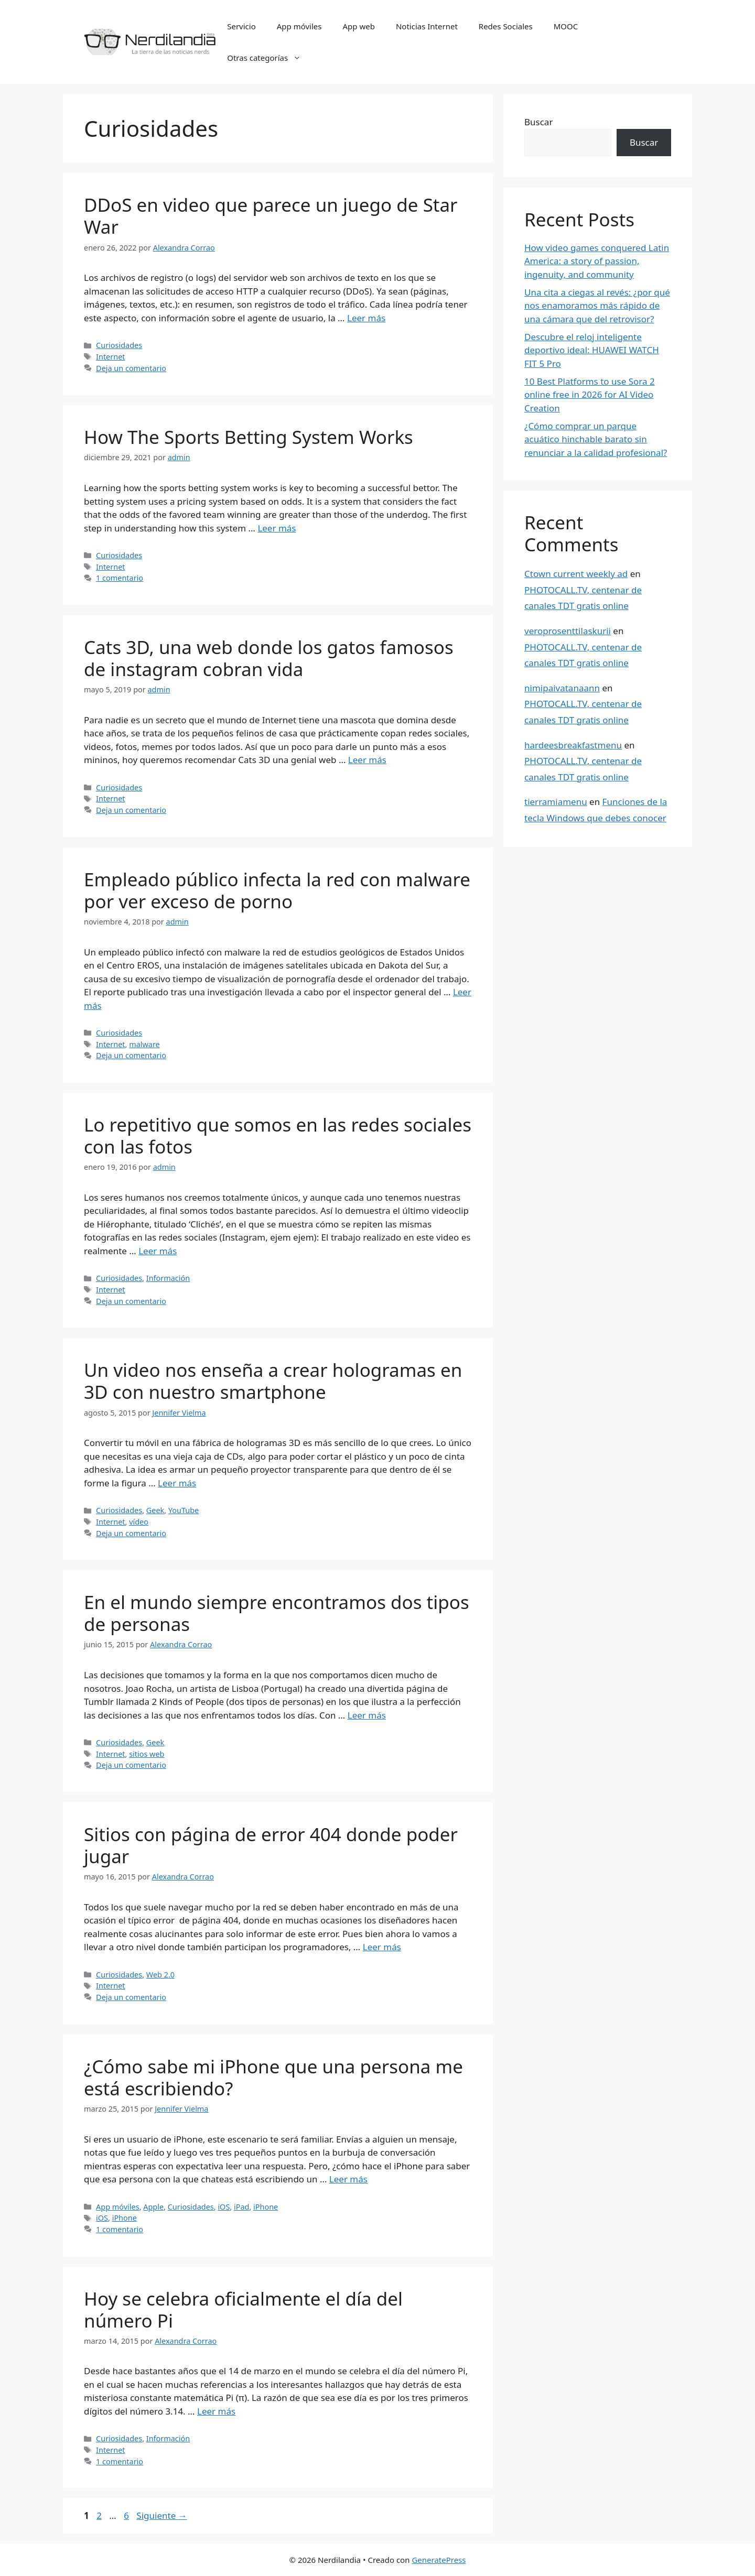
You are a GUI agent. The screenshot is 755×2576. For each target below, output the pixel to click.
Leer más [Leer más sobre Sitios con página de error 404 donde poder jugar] (382, 1947)
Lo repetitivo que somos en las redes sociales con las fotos (277, 1135)
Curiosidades (119, 345)
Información (168, 1278)
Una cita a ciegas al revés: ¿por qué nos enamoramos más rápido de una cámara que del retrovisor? (597, 305)
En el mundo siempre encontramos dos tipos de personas (276, 1613)
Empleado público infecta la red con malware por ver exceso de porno (277, 890)
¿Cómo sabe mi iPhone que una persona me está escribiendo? (273, 2077)
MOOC (566, 26)
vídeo (138, 1522)
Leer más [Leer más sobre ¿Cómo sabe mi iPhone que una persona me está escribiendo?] (348, 2179)
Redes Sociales (506, 26)
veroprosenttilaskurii (567, 631)
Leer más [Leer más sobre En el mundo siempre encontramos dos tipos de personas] (367, 1715)
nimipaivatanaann (562, 688)
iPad (241, 2207)
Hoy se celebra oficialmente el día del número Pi (243, 2309)
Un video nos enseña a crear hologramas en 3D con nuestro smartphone (273, 1380)
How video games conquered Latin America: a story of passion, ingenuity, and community (596, 261)
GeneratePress (439, 2560)
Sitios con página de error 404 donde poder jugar (271, 1845)
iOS (224, 2207)
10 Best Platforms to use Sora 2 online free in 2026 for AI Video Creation (589, 394)
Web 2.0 (160, 1975)
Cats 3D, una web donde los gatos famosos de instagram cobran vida (269, 658)
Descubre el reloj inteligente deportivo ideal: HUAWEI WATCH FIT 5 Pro (591, 350)
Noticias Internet (427, 26)
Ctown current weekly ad (576, 574)
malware (144, 1044)
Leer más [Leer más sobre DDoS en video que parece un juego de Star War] (366, 318)
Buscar (538, 122)
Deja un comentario (131, 368)
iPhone (265, 2207)
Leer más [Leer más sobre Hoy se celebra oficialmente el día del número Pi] (216, 2411)
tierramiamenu (555, 802)
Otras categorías (269, 57)
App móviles (299, 26)
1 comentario (119, 578)
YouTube (183, 1510)
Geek (155, 1510)
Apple (153, 2207)
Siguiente (161, 2515)
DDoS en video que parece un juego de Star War (271, 215)
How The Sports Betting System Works (248, 437)
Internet (110, 357)
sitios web (146, 1754)
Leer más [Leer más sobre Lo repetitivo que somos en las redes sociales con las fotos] (157, 1251)
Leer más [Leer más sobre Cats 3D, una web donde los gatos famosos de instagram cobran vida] (367, 760)
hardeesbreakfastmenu (573, 745)
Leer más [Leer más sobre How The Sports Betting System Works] (276, 528)
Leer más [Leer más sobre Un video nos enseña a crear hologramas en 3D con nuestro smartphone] (177, 1483)
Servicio (241, 26)
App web (359, 26)
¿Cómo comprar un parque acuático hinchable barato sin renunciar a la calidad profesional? (595, 439)
